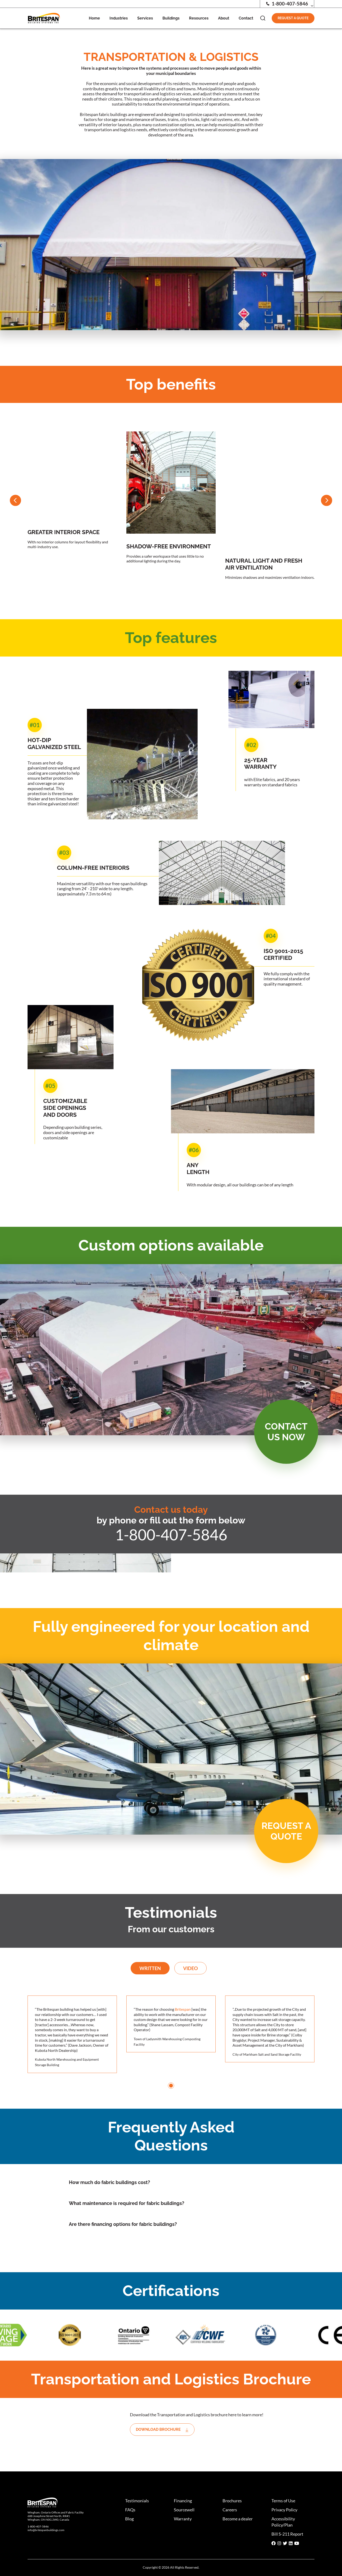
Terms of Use (283, 2500)
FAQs (130, 2509)
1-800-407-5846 (287, 3)
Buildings (171, 18)
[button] (171, 2086)
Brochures (232, 2500)
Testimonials (137, 2500)
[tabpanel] (171, 2032)
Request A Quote (293, 18)
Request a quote (286, 1831)
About (223, 18)
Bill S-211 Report (287, 2534)
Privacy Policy (284, 2509)
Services (145, 18)
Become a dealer (238, 2518)
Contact (246, 18)
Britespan (183, 2009)
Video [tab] (190, 1968)
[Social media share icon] (273, 2543)
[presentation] (15, 500)
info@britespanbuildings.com (46, 2530)
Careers (230, 2509)
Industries (118, 18)
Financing (183, 2500)
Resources (199, 18)
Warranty (183, 2518)
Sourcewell (184, 2509)
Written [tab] (150, 1968)
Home (94, 18)
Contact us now (286, 1431)
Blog (129, 2518)
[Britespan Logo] (44, 17)
